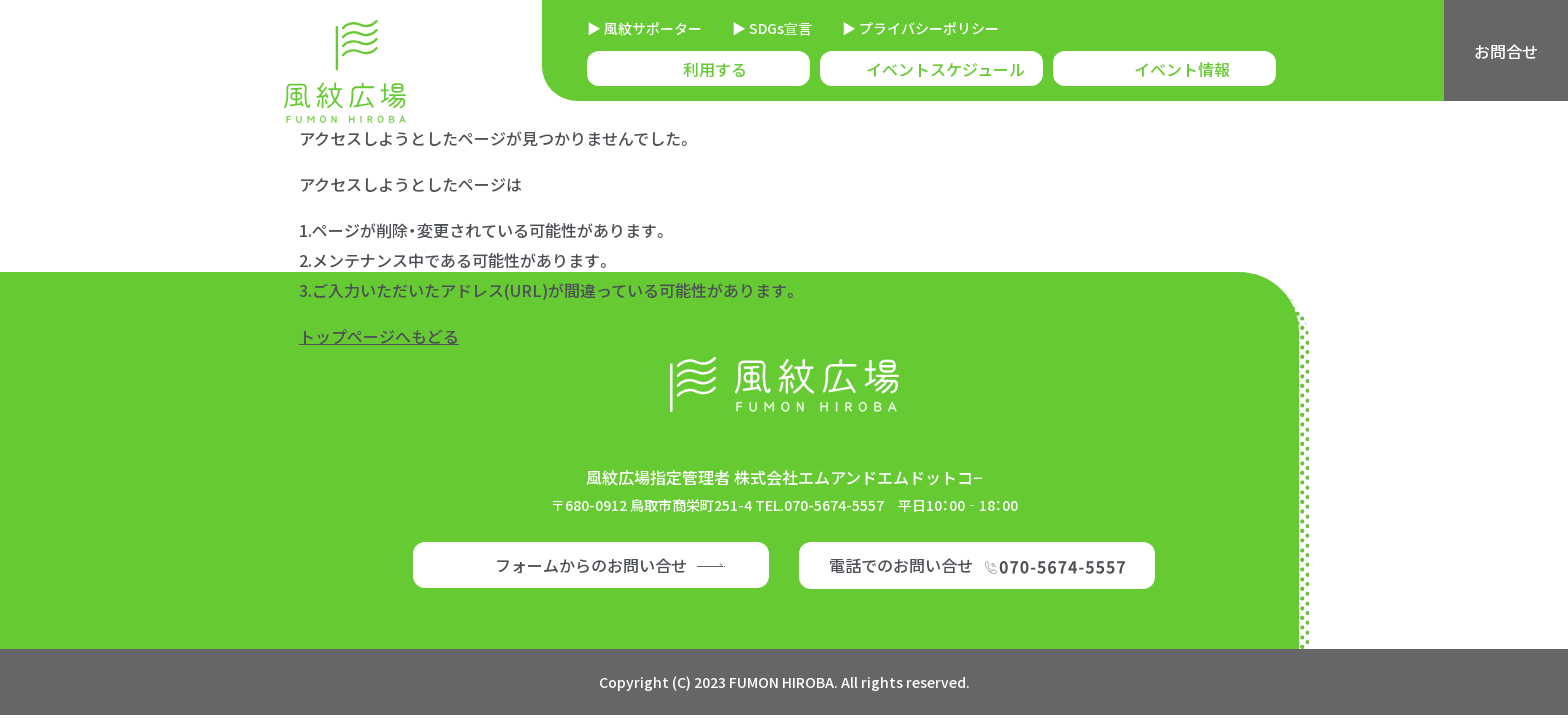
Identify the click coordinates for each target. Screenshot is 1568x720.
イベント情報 (1182, 69)
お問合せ (1506, 51)
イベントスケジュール (945, 69)
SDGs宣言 (779, 28)
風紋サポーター (651, 28)
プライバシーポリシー (927, 28)
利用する (715, 69)
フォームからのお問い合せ (591, 565)
